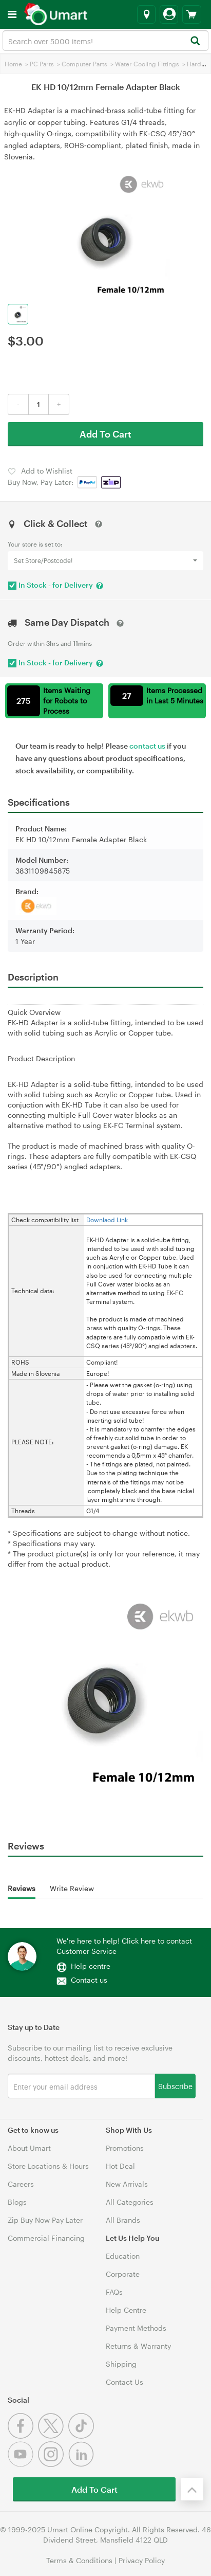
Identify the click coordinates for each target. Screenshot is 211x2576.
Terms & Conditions (79, 2560)
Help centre (90, 1966)
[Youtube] (23, 2464)
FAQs (114, 2292)
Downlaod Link (107, 1219)
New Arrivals (127, 2184)
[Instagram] (53, 2464)
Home (13, 63)
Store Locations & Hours (48, 2166)
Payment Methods (136, 2328)
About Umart (29, 2148)
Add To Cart (105, 434)
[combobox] (105, 40)
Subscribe (175, 2086)
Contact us (89, 1979)
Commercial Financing (46, 2238)
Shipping (121, 2364)
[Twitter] (53, 2436)
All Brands (123, 2220)
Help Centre (126, 2310)
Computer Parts (84, 63)
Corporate (123, 2274)
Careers (21, 2184)
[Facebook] (23, 2436)
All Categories (130, 2202)
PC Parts (42, 63)
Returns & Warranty (138, 2346)
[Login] (169, 14)
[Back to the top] (192, 2489)
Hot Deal (120, 2166)
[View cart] (191, 14)
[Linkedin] (82, 2464)
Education (123, 2256)
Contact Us (124, 2382)
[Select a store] (146, 14)
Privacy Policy (142, 2560)
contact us (147, 745)
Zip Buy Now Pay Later (45, 2220)
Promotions (125, 2148)
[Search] (194, 41)
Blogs (17, 2202)
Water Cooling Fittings (147, 63)
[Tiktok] (82, 2436)
